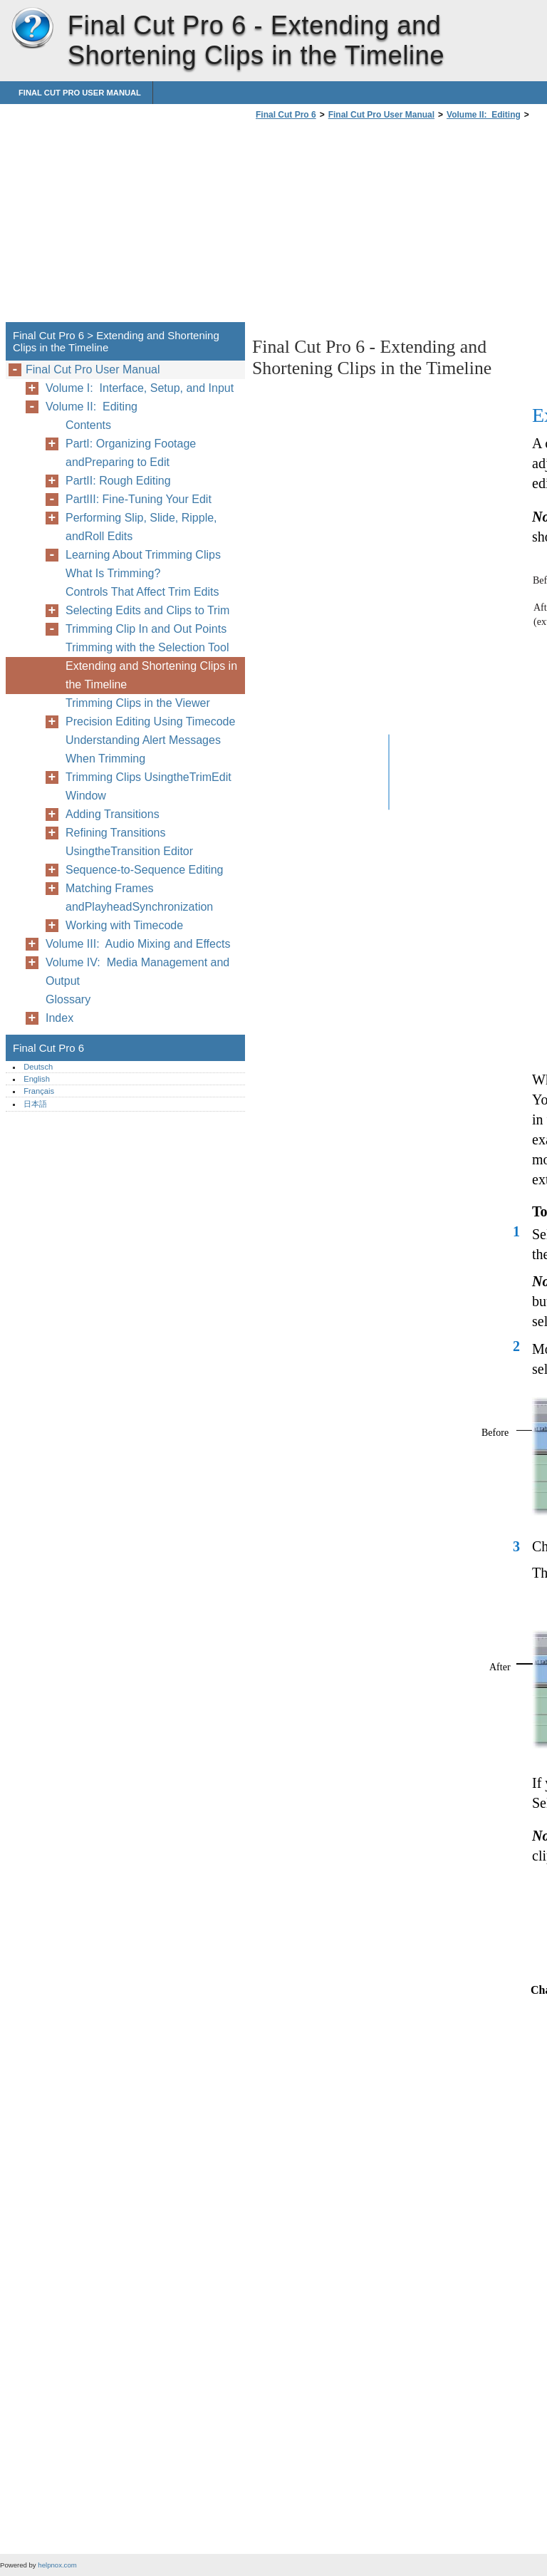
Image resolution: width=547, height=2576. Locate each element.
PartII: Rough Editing (118, 481)
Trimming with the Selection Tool (147, 647)
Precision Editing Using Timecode (150, 721)
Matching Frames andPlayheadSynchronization (139, 897)
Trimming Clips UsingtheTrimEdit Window (148, 786)
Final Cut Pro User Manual (80, 92)
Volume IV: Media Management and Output (137, 971)
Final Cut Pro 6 (32, 28)
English (37, 1079)
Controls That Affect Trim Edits (142, 592)
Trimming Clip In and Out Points (146, 629)
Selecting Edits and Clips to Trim (147, 610)
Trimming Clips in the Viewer (138, 703)
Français (39, 1091)
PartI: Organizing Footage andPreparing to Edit (131, 453)
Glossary (68, 999)
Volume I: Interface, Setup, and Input (140, 388)
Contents (88, 425)
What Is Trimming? (113, 573)
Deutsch (38, 1066)
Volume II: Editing (484, 115)
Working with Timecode (124, 925)
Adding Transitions (113, 814)
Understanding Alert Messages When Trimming (143, 749)
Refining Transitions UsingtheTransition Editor (129, 842)
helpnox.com (57, 2565)
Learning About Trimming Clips (143, 555)
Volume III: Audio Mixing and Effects (138, 944)
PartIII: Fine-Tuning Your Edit (139, 499)
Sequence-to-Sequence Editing (145, 870)
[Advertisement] (371, 225)
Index (59, 1018)
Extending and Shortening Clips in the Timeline (151, 675)
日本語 (35, 1104)
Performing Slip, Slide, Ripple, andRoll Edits (141, 527)
